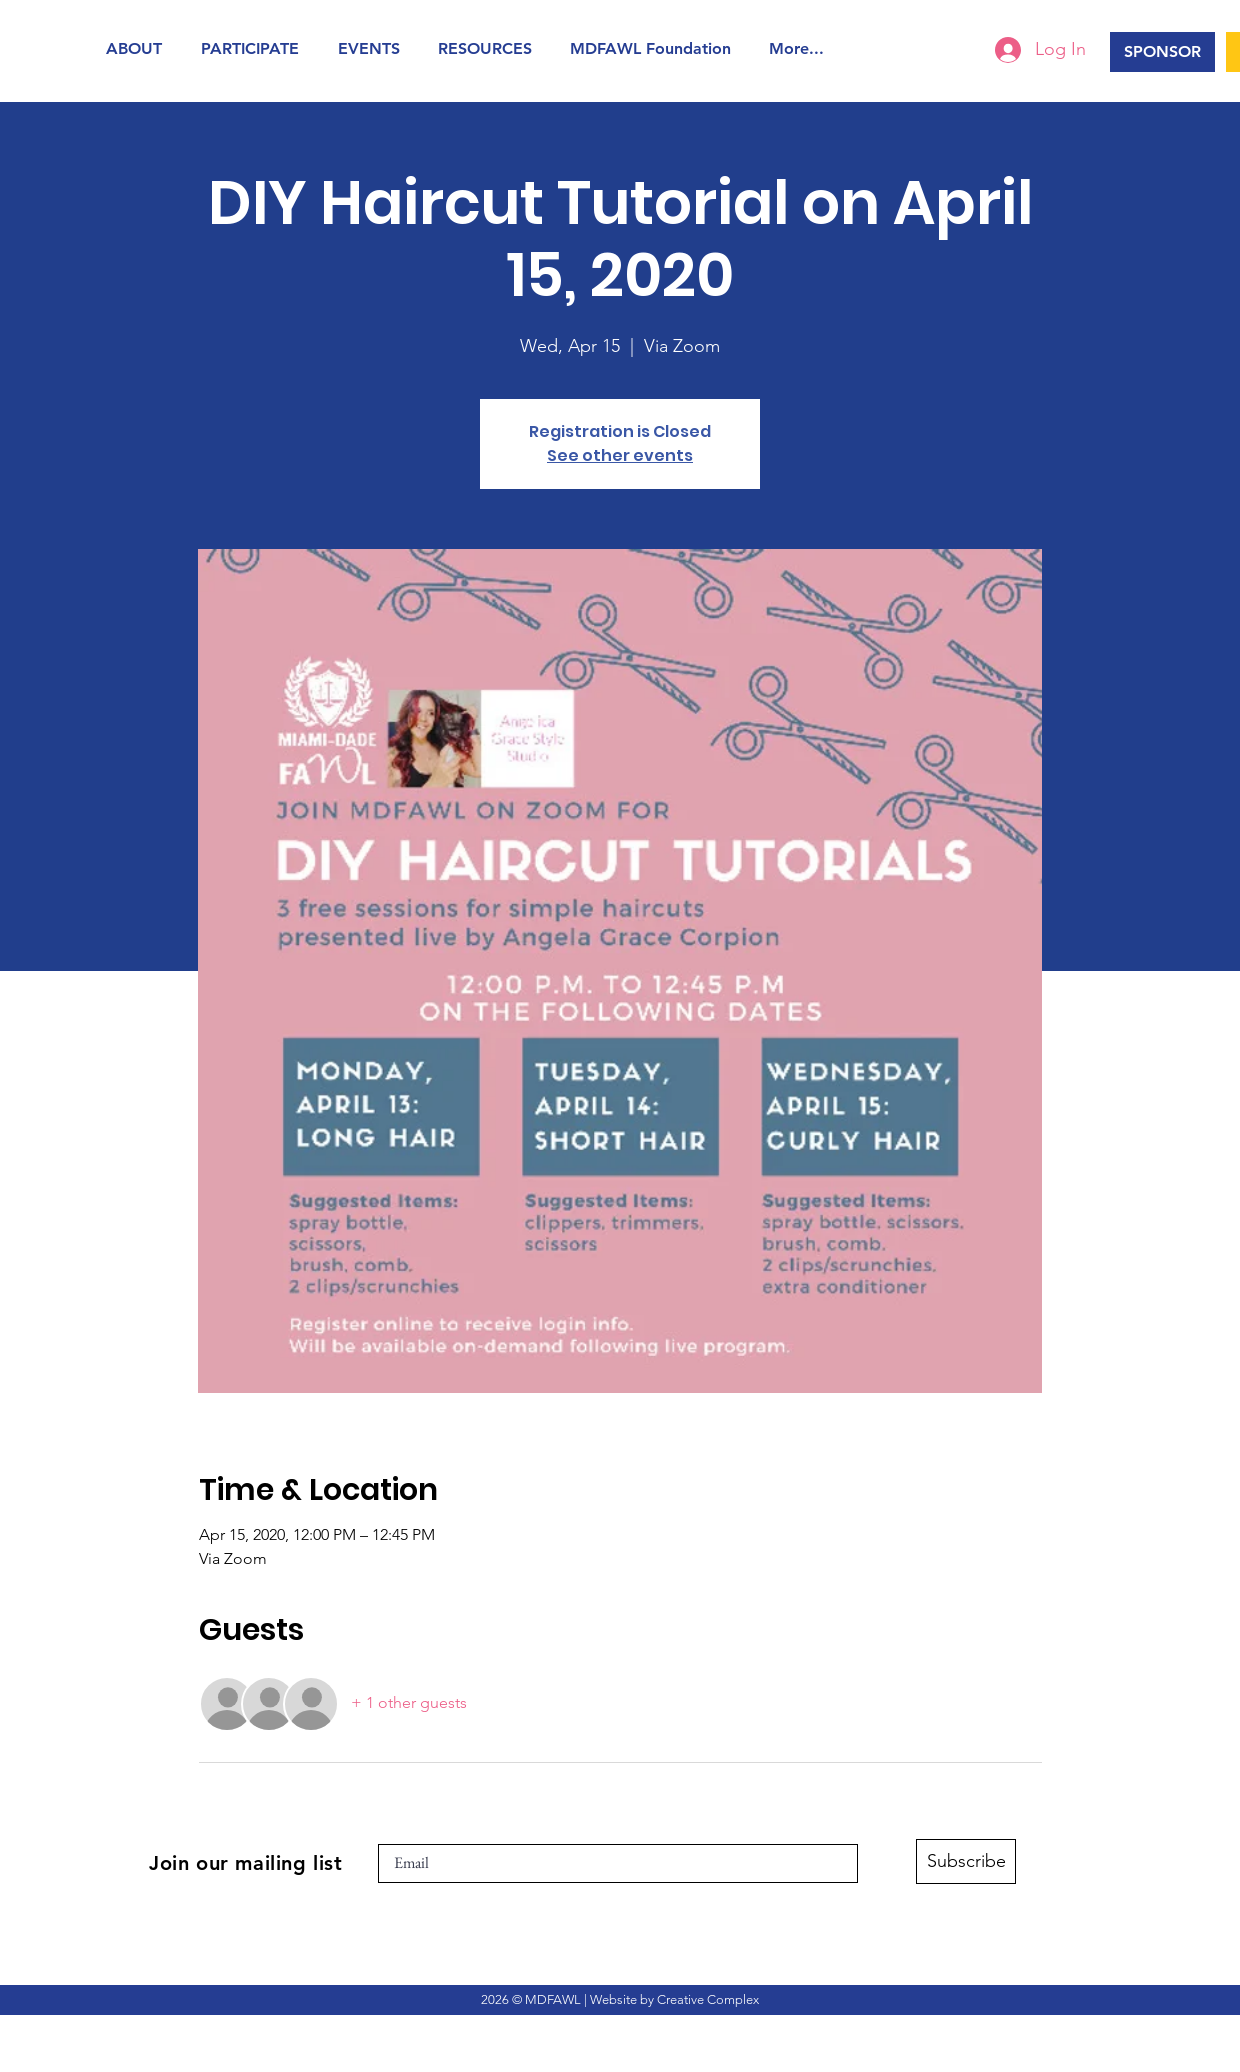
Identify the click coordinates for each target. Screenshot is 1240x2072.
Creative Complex (708, 1999)
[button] (138, 48)
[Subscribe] (966, 1861)
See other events (620, 455)
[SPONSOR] (1162, 52)
